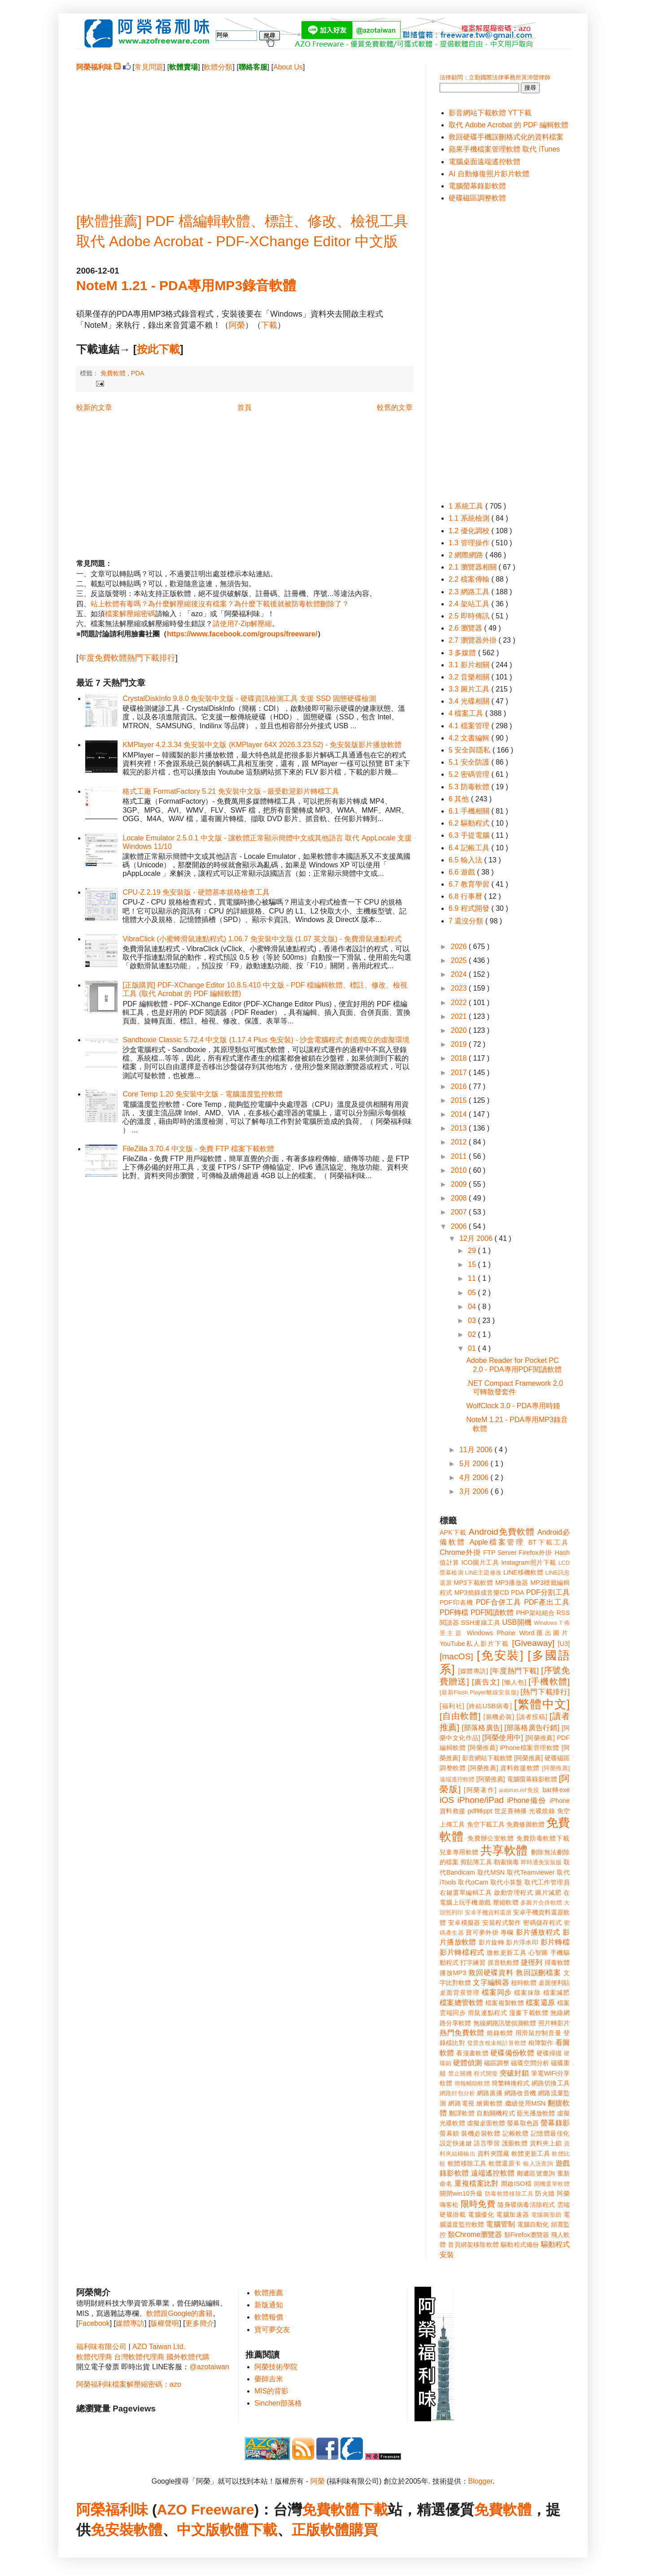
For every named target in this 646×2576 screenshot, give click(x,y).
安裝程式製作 (501, 1922)
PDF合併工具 (499, 1602)
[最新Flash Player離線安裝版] (479, 1692)
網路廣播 (489, 2093)
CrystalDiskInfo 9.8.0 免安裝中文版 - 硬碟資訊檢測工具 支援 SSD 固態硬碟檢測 (249, 698)
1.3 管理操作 (470, 543)
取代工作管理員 (547, 1882)
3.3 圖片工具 (470, 689)
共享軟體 (504, 1850)
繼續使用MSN (525, 2103)
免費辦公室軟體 (490, 1838)
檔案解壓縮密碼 (130, 614)
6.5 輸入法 (466, 860)
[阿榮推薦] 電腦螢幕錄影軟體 (516, 1779)
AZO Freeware (205, 2510)
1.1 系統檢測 (470, 518)
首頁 (244, 407)
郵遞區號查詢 (536, 2173)
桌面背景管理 (460, 1992)
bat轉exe (556, 1789)
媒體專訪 (130, 2323)
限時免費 (478, 2204)
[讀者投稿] (531, 1716)
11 (473, 1278)
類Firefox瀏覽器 (526, 2234)
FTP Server (499, 1552)
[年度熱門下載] (514, 1671)
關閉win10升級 (461, 2193)
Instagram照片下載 (528, 1562)
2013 (460, 1128)
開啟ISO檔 (516, 2183)
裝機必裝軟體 (480, 2133)
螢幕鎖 (449, 2133)
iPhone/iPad (480, 1800)
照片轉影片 (554, 2023)
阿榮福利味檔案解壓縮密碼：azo (128, 2384)
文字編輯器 (491, 1982)
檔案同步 (497, 1992)
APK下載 (453, 1532)
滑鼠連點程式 (487, 2012)
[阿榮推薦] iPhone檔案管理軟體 (513, 1747)
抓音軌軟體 (503, 1962)
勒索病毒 (506, 1862)
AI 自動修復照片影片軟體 (489, 174)
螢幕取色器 (523, 2123)
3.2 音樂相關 (470, 677)
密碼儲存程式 (542, 1922)
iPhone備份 (526, 1800)
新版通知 (268, 2305)
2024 (460, 974)
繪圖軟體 (489, 2103)
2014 (460, 1114)
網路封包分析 (457, 2093)
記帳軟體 (515, 2133)
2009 (460, 1184)
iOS (447, 1800)
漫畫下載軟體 (528, 2012)
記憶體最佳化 (550, 2133)
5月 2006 (474, 1463)
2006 (460, 1226)
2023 (460, 988)
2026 (460, 946)
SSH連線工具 (480, 1622)
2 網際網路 (467, 555)
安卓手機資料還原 (488, 1912)
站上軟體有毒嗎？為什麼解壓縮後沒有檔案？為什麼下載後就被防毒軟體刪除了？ (220, 604)
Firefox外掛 (536, 1552)
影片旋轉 (491, 1942)
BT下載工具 (549, 1542)
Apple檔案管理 (497, 1542)
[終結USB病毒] (489, 1706)
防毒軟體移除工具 (509, 2193)
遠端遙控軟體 (493, 2173)
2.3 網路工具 (470, 592)
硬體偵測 (467, 2063)
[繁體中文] (542, 1704)
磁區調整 (496, 2063)
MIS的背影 (271, 2391)
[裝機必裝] (499, 1716)
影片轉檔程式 (462, 1952)
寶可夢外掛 (482, 1932)
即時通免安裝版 (541, 1862)
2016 (460, 1086)
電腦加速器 (512, 2214)
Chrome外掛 (460, 1552)
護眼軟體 (515, 2143)
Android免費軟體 (502, 1531)
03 (473, 1320)
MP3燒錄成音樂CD (481, 1592)
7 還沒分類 (467, 921)
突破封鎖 (514, 2073)
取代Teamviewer (530, 1872)
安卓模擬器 (464, 1922)
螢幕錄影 (555, 2123)
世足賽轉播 (510, 1811)
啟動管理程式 (513, 1892)
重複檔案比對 (476, 2183)
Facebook (93, 2323)
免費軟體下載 (345, 2510)
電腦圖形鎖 (546, 2214)
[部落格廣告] (482, 1728)
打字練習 (472, 1962)
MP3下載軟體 (473, 1582)
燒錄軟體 (500, 2032)
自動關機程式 (495, 2113)
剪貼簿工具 (476, 1862)
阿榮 (237, 325)
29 (473, 1250)
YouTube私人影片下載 (474, 1643)
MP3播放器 (511, 1582)
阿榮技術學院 (275, 2367)
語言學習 (487, 2143)
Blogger (480, 2481)
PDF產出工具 (547, 1602)
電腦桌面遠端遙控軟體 (484, 161)
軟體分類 (218, 67)
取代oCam (473, 1882)
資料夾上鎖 (546, 2143)
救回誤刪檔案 (538, 1972)
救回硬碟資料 (491, 1972)
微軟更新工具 (506, 1952)
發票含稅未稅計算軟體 (496, 2043)
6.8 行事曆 (466, 896)
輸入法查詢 (538, 2163)
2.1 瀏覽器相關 (473, 567)
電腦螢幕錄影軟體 (477, 186)
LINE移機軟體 (523, 1572)
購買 (363, 2530)
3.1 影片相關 (470, 665)
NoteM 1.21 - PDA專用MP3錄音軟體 (186, 285)
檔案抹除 (527, 1992)
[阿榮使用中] (502, 1737)
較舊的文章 (395, 407)
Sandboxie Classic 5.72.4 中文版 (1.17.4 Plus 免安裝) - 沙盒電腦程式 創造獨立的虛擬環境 (265, 1040)
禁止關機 (460, 2073)
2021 (460, 1016)
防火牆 (545, 2193)
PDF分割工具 (548, 1592)
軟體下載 (248, 2530)
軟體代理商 (94, 2357)
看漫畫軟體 (472, 2053)
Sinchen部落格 (278, 2403)
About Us (288, 67)
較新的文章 (94, 407)
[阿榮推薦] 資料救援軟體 (504, 1767)
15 (473, 1264)
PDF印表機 (456, 1602)
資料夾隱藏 (493, 2153)
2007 (460, 1212)
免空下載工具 (486, 1824)
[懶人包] (514, 1682)
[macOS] (456, 1656)
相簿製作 (541, 2042)
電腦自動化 (533, 2224)
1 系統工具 (467, 506)
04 (473, 1306)
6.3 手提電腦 (470, 835)
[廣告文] (485, 1682)
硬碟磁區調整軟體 (477, 198)
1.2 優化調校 (470, 531)
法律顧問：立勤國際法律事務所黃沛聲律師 (495, 77)
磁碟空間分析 (530, 2063)
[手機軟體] (549, 1681)
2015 (460, 1100)
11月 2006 (476, 1449)
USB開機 (517, 1622)
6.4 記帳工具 (470, 848)
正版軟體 (320, 2530)
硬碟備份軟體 (512, 2053)
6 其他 (460, 799)
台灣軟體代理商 (139, 2357)
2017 (460, 1072)
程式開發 (486, 2073)
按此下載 (158, 349)
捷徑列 (531, 1962)
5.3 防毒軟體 (470, 787)
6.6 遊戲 (463, 872)
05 (473, 1293)
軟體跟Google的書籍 (179, 2313)
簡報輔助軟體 (472, 2083)
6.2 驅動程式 (470, 823)
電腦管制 (500, 2224)
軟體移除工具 (467, 2163)
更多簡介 (199, 2323)
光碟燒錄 (542, 1811)
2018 (460, 1058)
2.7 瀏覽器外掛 (473, 640)
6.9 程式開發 (470, 908)
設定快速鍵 (456, 2143)
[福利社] (452, 1706)
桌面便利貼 (554, 1982)
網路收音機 (520, 2093)
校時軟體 (523, 1982)
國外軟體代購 (188, 2357)
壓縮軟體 (506, 1902)
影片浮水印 (522, 1942)
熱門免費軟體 (462, 2032)
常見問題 (149, 67)
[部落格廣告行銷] (531, 1728)
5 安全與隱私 (471, 750)
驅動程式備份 (520, 2244)
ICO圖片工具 (480, 1562)
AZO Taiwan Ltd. (158, 2346)
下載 (269, 325)
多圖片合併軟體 (541, 1902)
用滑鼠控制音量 (538, 2032)
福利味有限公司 (101, 2346)
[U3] (564, 1643)
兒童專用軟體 (459, 1852)
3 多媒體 (463, 653)
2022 (460, 1002)
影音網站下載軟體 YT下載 (490, 113)
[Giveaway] (533, 1643)
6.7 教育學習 (470, 884)
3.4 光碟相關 (470, 701)
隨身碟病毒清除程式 (526, 2204)
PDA (137, 373)
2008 (460, 1198)
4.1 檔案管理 (470, 726)
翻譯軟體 (462, 2113)
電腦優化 (481, 2214)
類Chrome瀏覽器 (475, 2234)
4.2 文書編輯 (470, 738)
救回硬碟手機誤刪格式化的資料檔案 (506, 137)
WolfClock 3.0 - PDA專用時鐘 (513, 1406)
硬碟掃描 (549, 2053)
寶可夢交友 (272, 2329)
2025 (460, 960)
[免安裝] (500, 1655)
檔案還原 (540, 2002)
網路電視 (461, 2103)
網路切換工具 (551, 2083)
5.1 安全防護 (470, 762)
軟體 (148, 2530)
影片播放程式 (538, 1932)
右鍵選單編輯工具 (466, 1892)
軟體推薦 (268, 2293)
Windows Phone (491, 1632)
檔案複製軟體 (504, 2002)
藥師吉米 (268, 2379)
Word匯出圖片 (544, 1632)
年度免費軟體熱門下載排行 (127, 657)
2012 (460, 1142)
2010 (460, 1170)
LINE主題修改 (483, 1572)
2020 (460, 1030)
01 (473, 1348)
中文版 (198, 2530)
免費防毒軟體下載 (543, 1838)
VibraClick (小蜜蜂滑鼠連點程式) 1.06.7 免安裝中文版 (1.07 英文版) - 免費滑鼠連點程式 (261, 939)
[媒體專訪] (473, 1671)
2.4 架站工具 (470, 604)
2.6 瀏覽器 (466, 628)
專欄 (507, 1932)
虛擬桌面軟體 (486, 2123)
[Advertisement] (244, 135)
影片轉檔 (555, 1942)
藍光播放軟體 (536, 2113)
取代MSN (491, 1872)
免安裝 (112, 2530)
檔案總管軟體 (462, 2002)
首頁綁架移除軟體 (473, 2244)
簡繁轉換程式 (511, 2083)
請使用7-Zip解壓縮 (242, 623)
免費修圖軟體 (525, 1824)
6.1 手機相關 (470, 811)
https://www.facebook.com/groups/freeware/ (242, 634)
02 (473, 1334)
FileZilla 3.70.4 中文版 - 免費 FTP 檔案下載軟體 (198, 1149)
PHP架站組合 (535, 1612)
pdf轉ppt (480, 1811)
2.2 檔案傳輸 (470, 579)
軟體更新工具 (530, 2153)
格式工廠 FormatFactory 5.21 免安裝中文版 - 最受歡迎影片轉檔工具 (230, 791)
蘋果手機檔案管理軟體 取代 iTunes (504, 149)
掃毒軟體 (557, 1962)
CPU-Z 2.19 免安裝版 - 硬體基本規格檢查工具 (195, 892)
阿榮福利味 (112, 2510)
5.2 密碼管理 (470, 774)
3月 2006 (474, 1491)
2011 (460, 1156)
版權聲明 (164, 2323)
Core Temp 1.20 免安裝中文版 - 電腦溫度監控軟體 (202, 1094)
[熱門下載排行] (545, 1692)
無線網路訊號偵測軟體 (505, 2023)
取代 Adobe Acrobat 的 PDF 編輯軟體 (508, 125)
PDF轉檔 (454, 1612)
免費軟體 (113, 373)
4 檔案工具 (467, 713)
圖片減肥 (548, 1892)
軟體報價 (268, 2317)
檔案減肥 (556, 1992)
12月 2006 (476, 1238)
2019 (460, 1044)
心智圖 (538, 1952)
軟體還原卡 (505, 2163)
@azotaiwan (209, 2367)
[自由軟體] (460, 1716)
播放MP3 (453, 1972)
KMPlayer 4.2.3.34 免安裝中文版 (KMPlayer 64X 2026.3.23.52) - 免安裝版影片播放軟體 (262, 744)
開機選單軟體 (552, 2183)
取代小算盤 (506, 1882)
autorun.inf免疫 (519, 1790)
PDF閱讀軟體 (492, 1612)
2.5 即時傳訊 (470, 616)
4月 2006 (474, 1477)
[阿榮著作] (480, 1789)
